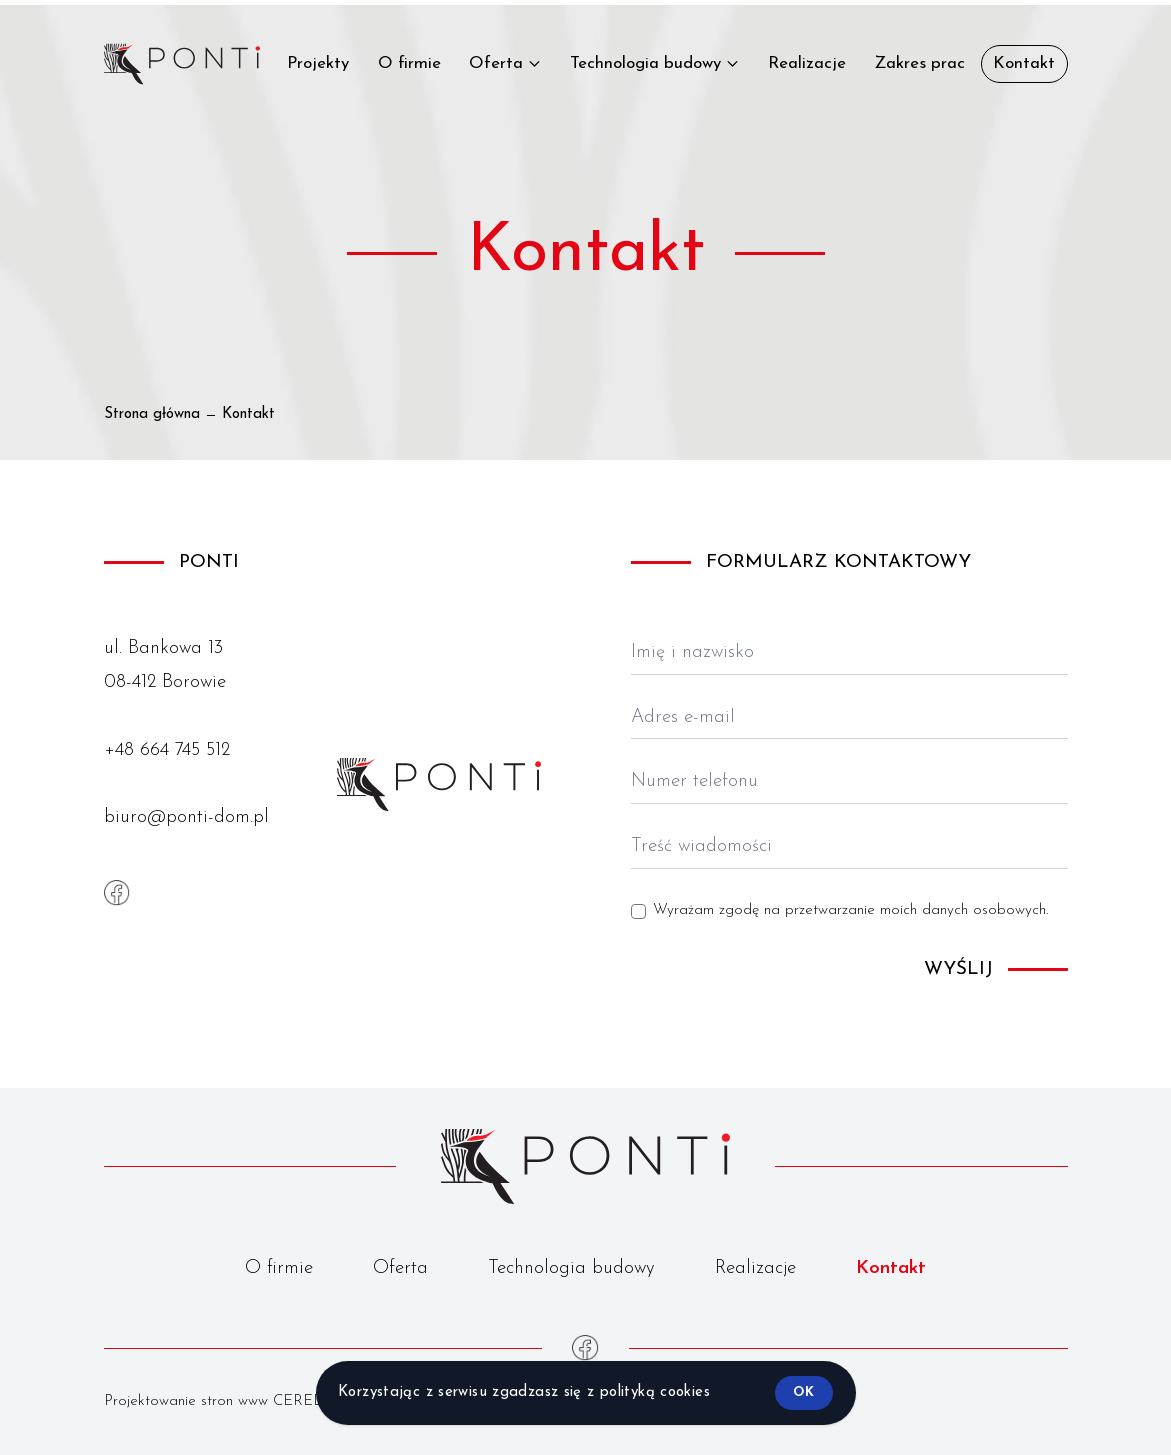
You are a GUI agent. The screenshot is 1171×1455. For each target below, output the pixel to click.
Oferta (400, 1268)
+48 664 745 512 (167, 750)
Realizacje (755, 1268)
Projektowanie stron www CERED (214, 1401)
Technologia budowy (571, 1268)
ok (803, 1392)
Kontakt (891, 1268)
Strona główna (152, 414)
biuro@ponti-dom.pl (186, 817)
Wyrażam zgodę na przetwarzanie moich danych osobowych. (850, 910)
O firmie (279, 1268)
